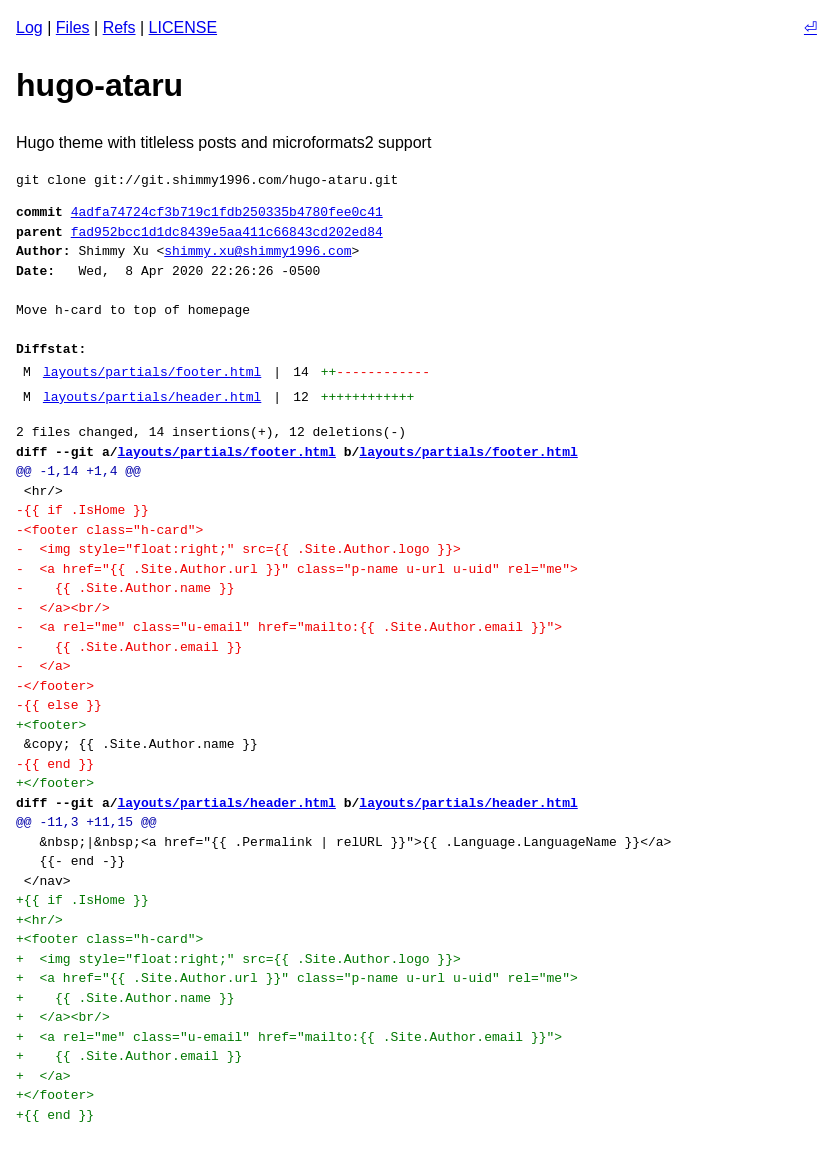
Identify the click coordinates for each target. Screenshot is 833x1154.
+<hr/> (39, 920)
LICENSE (183, 27)
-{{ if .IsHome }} (82, 510)
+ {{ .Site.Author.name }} (125, 998)
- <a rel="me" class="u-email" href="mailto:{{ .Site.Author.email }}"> (289, 627)
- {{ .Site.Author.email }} (129, 647)
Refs (119, 27)
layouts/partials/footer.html (152, 372)
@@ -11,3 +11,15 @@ (86, 822)
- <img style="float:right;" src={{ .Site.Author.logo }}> (238, 549)
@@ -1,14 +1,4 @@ (78, 471)
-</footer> (55, 686)
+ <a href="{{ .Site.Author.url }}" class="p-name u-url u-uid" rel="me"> (297, 978)
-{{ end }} (55, 764)
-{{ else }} (59, 705)
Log (29, 27)
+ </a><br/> (63, 1017)
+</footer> (55, 783)
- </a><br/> (63, 608)
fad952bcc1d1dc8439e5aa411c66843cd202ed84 (227, 232)
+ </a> (43, 1076)
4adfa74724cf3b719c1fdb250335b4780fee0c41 (227, 212)
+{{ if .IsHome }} (82, 900)
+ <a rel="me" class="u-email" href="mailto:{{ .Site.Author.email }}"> (289, 1037)
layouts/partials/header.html (152, 397)
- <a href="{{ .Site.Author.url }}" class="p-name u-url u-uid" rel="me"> (297, 569)
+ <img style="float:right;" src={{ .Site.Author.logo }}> (238, 959)
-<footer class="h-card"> (109, 530)
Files (73, 27)
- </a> (43, 666)
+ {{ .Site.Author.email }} (129, 1056)
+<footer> (51, 725)
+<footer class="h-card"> (109, 939)
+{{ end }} (55, 1115)
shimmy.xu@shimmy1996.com (257, 251)
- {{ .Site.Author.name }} (125, 588)
